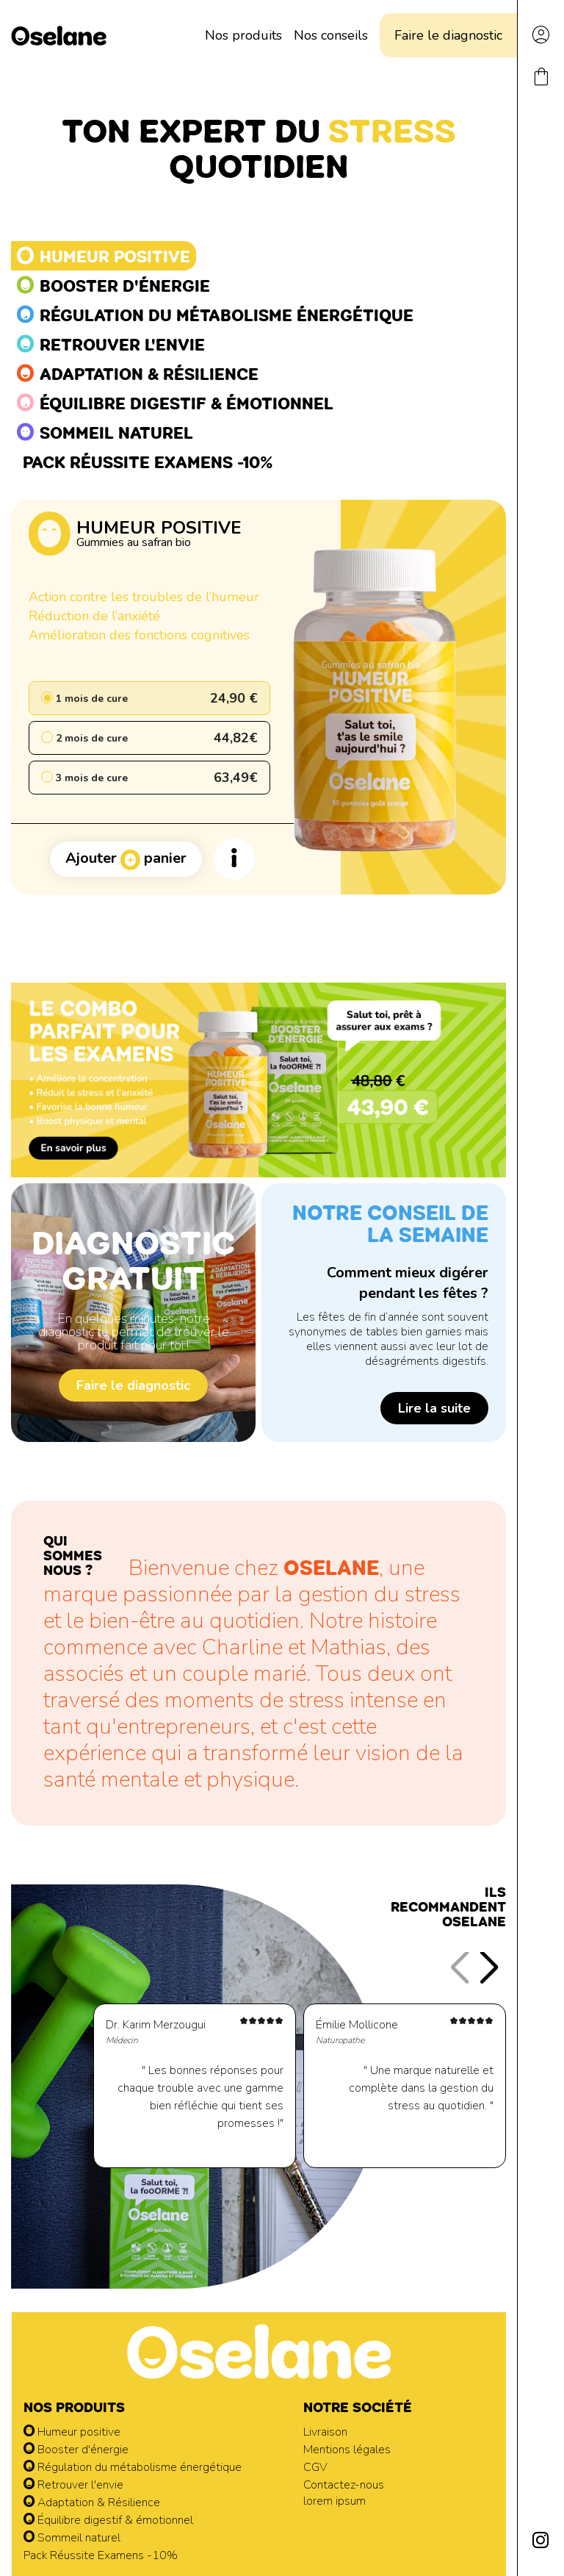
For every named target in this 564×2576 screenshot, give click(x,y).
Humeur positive (72, 2432)
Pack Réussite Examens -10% (101, 2555)
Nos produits (243, 35)
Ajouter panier (126, 858)
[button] (489, 1968)
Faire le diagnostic (448, 35)
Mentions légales (347, 2450)
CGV (315, 2467)
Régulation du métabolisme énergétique (133, 2467)
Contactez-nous (343, 2485)
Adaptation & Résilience (92, 2502)
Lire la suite (434, 1408)
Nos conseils (331, 35)
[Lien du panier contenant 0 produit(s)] (541, 84)
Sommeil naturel (72, 2538)
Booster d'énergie (76, 2450)
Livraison (325, 2432)
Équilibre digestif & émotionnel (108, 2520)
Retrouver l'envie (73, 2485)
